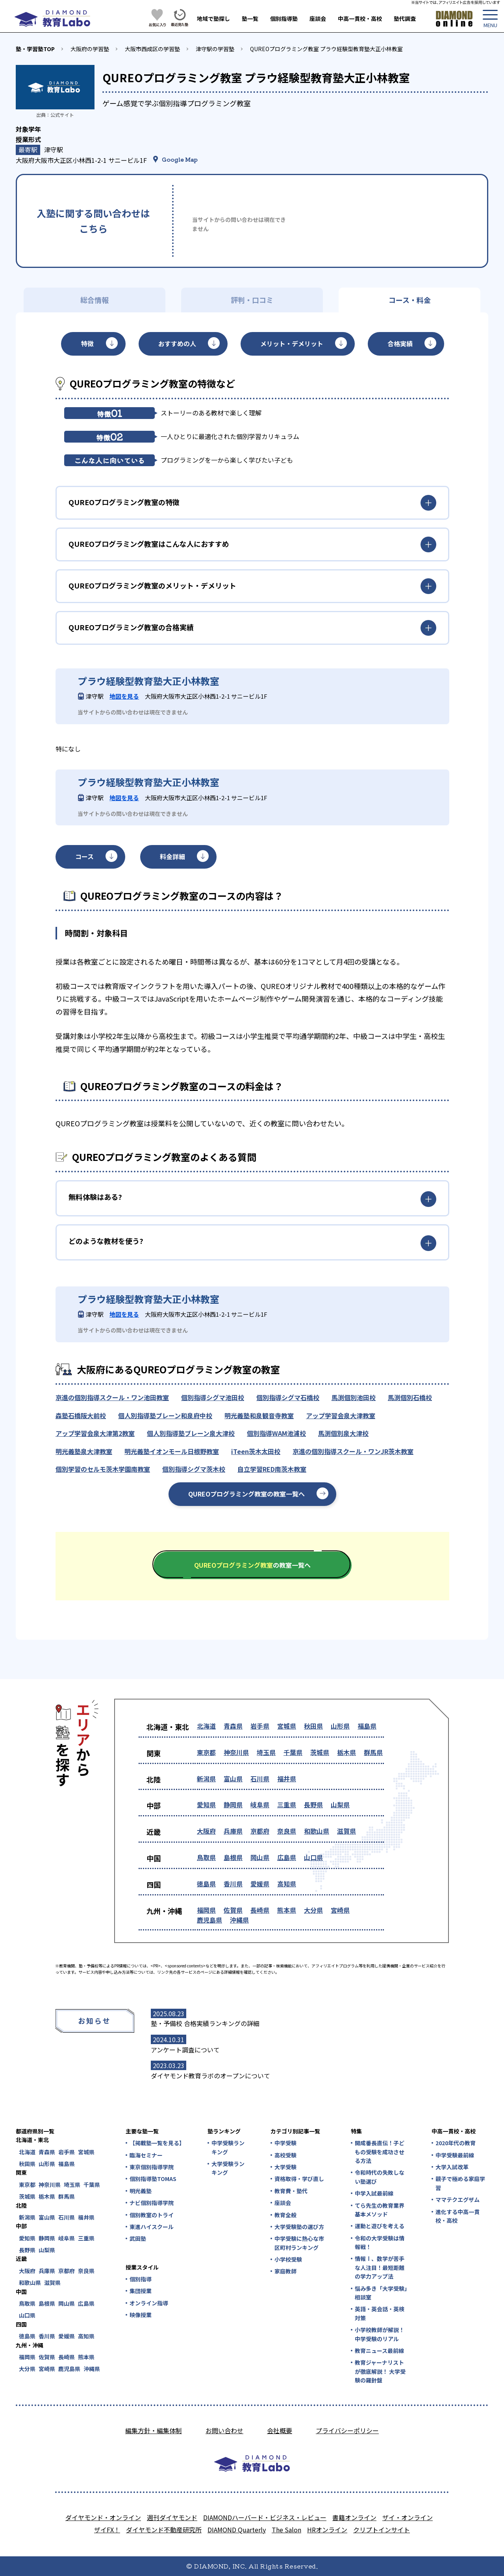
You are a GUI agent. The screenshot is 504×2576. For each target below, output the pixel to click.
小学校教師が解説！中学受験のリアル (379, 2334)
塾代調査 (405, 18)
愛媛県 (259, 1883)
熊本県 (286, 1910)
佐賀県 (233, 1910)
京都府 (259, 1831)
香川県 (233, 1883)
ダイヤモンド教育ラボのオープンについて (210, 2075)
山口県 (313, 1857)
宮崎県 (340, 1910)
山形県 (340, 1726)
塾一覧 (250, 18)
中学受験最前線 (454, 2155)
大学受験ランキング (228, 2168)
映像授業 (141, 2315)
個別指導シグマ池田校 (212, 1397)
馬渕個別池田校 (354, 1397)
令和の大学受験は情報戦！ (379, 2242)
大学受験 (285, 2167)
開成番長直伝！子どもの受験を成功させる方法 (379, 2152)
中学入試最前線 (374, 2193)
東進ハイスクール (152, 2227)
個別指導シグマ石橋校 (287, 1397)
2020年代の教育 (455, 2143)
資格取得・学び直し (299, 2179)
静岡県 (233, 1804)
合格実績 (400, 343)
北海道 (206, 1726)
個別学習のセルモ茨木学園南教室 (103, 1469)
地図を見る (124, 696)
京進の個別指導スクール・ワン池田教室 (112, 1397)
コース (84, 856)
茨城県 (319, 1752)
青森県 (233, 1726)
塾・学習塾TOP (35, 49)
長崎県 (259, 1910)
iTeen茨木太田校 (255, 1451)
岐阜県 (259, 1804)
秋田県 (313, 1726)
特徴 (87, 343)
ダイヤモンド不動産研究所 (164, 2529)
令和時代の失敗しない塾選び (379, 2176)
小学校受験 (288, 2259)
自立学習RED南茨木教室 (271, 1469)
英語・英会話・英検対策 (379, 2313)
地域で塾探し (213, 18)
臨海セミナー (146, 2155)
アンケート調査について (185, 2049)
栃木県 (346, 1752)
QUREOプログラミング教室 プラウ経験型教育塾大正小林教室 (326, 49)
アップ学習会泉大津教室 (340, 1415)
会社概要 (279, 2430)
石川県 (259, 1778)
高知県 (286, 1883)
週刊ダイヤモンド (172, 2517)
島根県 (233, 1857)
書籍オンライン (354, 2517)
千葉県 (293, 1752)
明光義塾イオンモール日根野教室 (171, 1451)
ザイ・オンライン (407, 2517)
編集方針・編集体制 (153, 2430)
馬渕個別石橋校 (410, 1397)
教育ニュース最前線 (379, 2351)
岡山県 (259, 1857)
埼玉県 (266, 1752)
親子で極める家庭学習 (460, 2183)
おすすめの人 (177, 343)
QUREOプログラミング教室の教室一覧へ (246, 1493)
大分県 (313, 1910)
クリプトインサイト (381, 2529)
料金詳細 (172, 856)
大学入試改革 (452, 2167)
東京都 (206, 1752)
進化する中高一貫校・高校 (457, 2216)
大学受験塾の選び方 (299, 2227)
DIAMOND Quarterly (237, 2529)
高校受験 (285, 2155)
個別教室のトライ (152, 2215)
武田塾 (138, 2238)
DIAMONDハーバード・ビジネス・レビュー (264, 2517)
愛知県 (206, 1804)
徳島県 (206, 1883)
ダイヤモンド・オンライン (103, 2517)
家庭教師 (285, 2271)
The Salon (286, 2529)
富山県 (233, 1778)
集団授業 (141, 2291)
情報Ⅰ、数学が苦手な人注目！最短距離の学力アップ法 (379, 2267)
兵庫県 (233, 1831)
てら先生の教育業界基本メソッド (379, 2209)
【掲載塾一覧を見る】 (157, 2143)
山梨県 (340, 1804)
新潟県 (206, 1778)
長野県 (313, 1804)
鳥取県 (206, 1857)
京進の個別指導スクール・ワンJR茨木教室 (353, 1451)
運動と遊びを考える (379, 2226)
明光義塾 (141, 2191)
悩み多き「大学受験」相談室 (381, 2292)
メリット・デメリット (291, 343)
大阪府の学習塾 (89, 49)
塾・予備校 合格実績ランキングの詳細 (205, 2023)
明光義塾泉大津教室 (84, 1451)
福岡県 (206, 1910)
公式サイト (62, 114)
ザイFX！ (107, 2529)
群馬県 (373, 1752)
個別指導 (141, 2279)
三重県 (286, 1804)
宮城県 (286, 1726)
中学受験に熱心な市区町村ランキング (299, 2243)
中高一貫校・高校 (360, 18)
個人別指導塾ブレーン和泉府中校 (165, 1415)
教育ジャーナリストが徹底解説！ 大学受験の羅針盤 (380, 2371)
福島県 (367, 1726)
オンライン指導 (149, 2303)
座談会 (317, 18)
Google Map (180, 159)
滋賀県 (346, 1831)
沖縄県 (239, 1920)
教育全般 (285, 2215)
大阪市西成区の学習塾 (152, 49)
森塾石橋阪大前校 (81, 1415)
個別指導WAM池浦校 (276, 1433)
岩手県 (259, 1726)
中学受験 (285, 2143)
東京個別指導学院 (152, 2167)
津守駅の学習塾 (215, 49)
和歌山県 (316, 1831)
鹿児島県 (209, 1920)
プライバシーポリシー (347, 2430)
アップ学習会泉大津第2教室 (95, 1433)
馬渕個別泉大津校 (343, 1433)
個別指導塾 (284, 18)
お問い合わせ (224, 2430)
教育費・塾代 (291, 2191)
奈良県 (286, 1831)
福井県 (286, 1778)
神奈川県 (236, 1752)
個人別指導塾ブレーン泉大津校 (191, 1433)
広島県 (286, 1857)
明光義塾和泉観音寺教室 (259, 1415)
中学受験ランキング (228, 2147)
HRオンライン (327, 2529)
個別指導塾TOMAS (153, 2179)
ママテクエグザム (457, 2199)
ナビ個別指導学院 (152, 2203)
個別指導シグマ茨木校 (193, 1469)
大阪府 (206, 1831)
